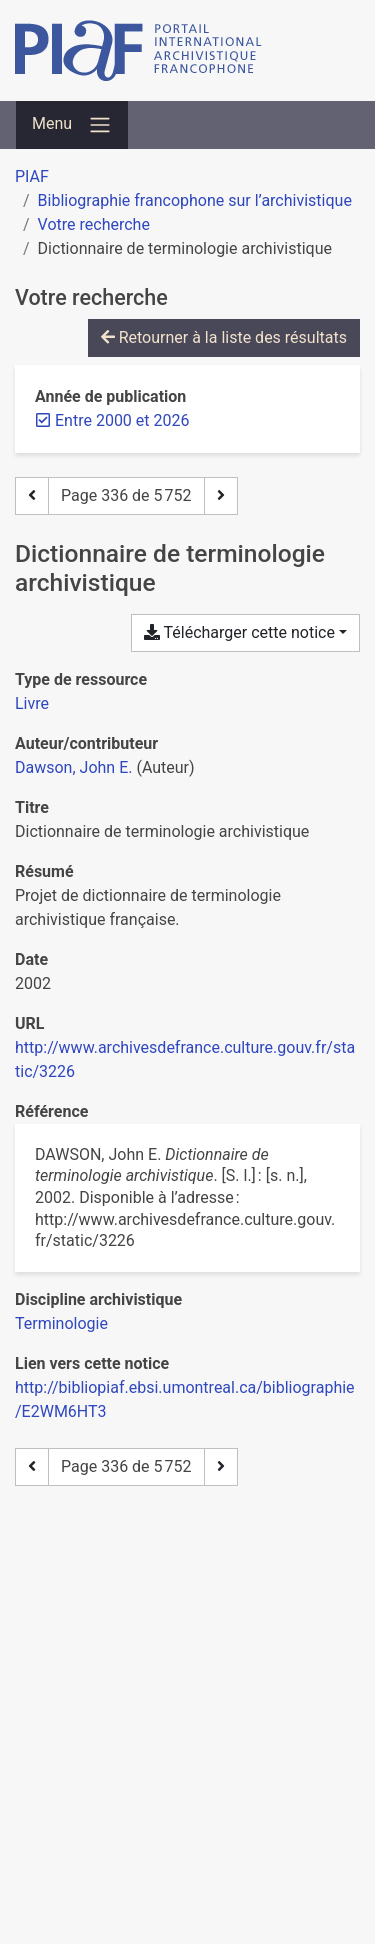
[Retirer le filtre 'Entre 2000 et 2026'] (122, 420)
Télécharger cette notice (239, 632)
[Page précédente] (32, 496)
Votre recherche (94, 224)
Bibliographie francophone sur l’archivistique (195, 200)
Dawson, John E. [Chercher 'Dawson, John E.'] (73, 767)
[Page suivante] (221, 496)
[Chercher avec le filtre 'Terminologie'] (61, 1323)
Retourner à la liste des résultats (224, 337)
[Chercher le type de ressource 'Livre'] (32, 703)
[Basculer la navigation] (72, 125)
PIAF (32, 176)
